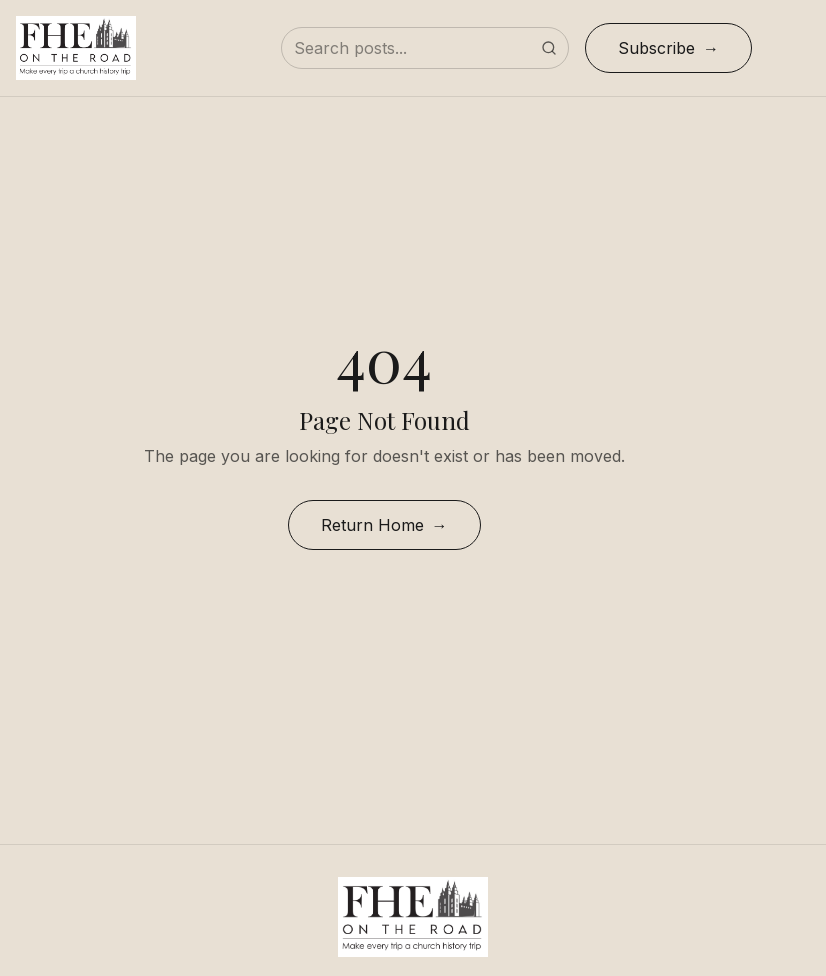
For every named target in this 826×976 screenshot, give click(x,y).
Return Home (372, 525)
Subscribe (656, 48)
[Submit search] (549, 48)
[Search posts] (425, 48)
